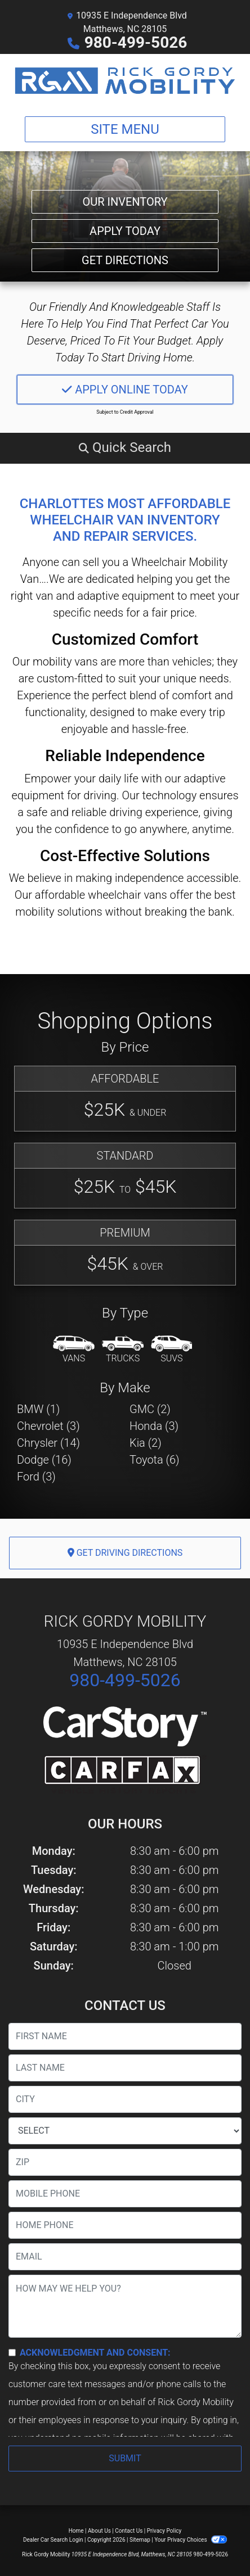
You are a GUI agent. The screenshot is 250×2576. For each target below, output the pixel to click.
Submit (125, 2458)
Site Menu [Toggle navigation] (125, 129)
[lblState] (125, 2130)
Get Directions (125, 260)
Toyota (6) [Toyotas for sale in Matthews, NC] (155, 1459)
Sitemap (140, 2540)
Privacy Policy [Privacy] (164, 2531)
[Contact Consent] (12, 2352)
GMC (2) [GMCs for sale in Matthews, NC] (150, 1409)
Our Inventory (124, 202)
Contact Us (128, 2531)
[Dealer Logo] (125, 80)
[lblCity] (125, 2099)
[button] (125, 447)
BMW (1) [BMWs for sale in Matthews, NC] (38, 1409)
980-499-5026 (136, 42)
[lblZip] (125, 2162)
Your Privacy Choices (190, 2540)
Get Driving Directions (125, 1552)
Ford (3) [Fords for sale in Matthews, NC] (36, 1476)
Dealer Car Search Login (53, 2540)
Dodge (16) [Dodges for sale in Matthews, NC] (44, 1459)
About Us (99, 2531)
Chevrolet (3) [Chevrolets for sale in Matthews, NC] (48, 1426)
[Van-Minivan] (74, 1350)
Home (76, 2531)
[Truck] (123, 1350)
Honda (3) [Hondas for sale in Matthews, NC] (154, 1426)
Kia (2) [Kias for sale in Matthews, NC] (146, 1443)
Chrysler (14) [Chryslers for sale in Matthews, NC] (48, 1443)
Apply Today (125, 231)
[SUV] (172, 1350)
